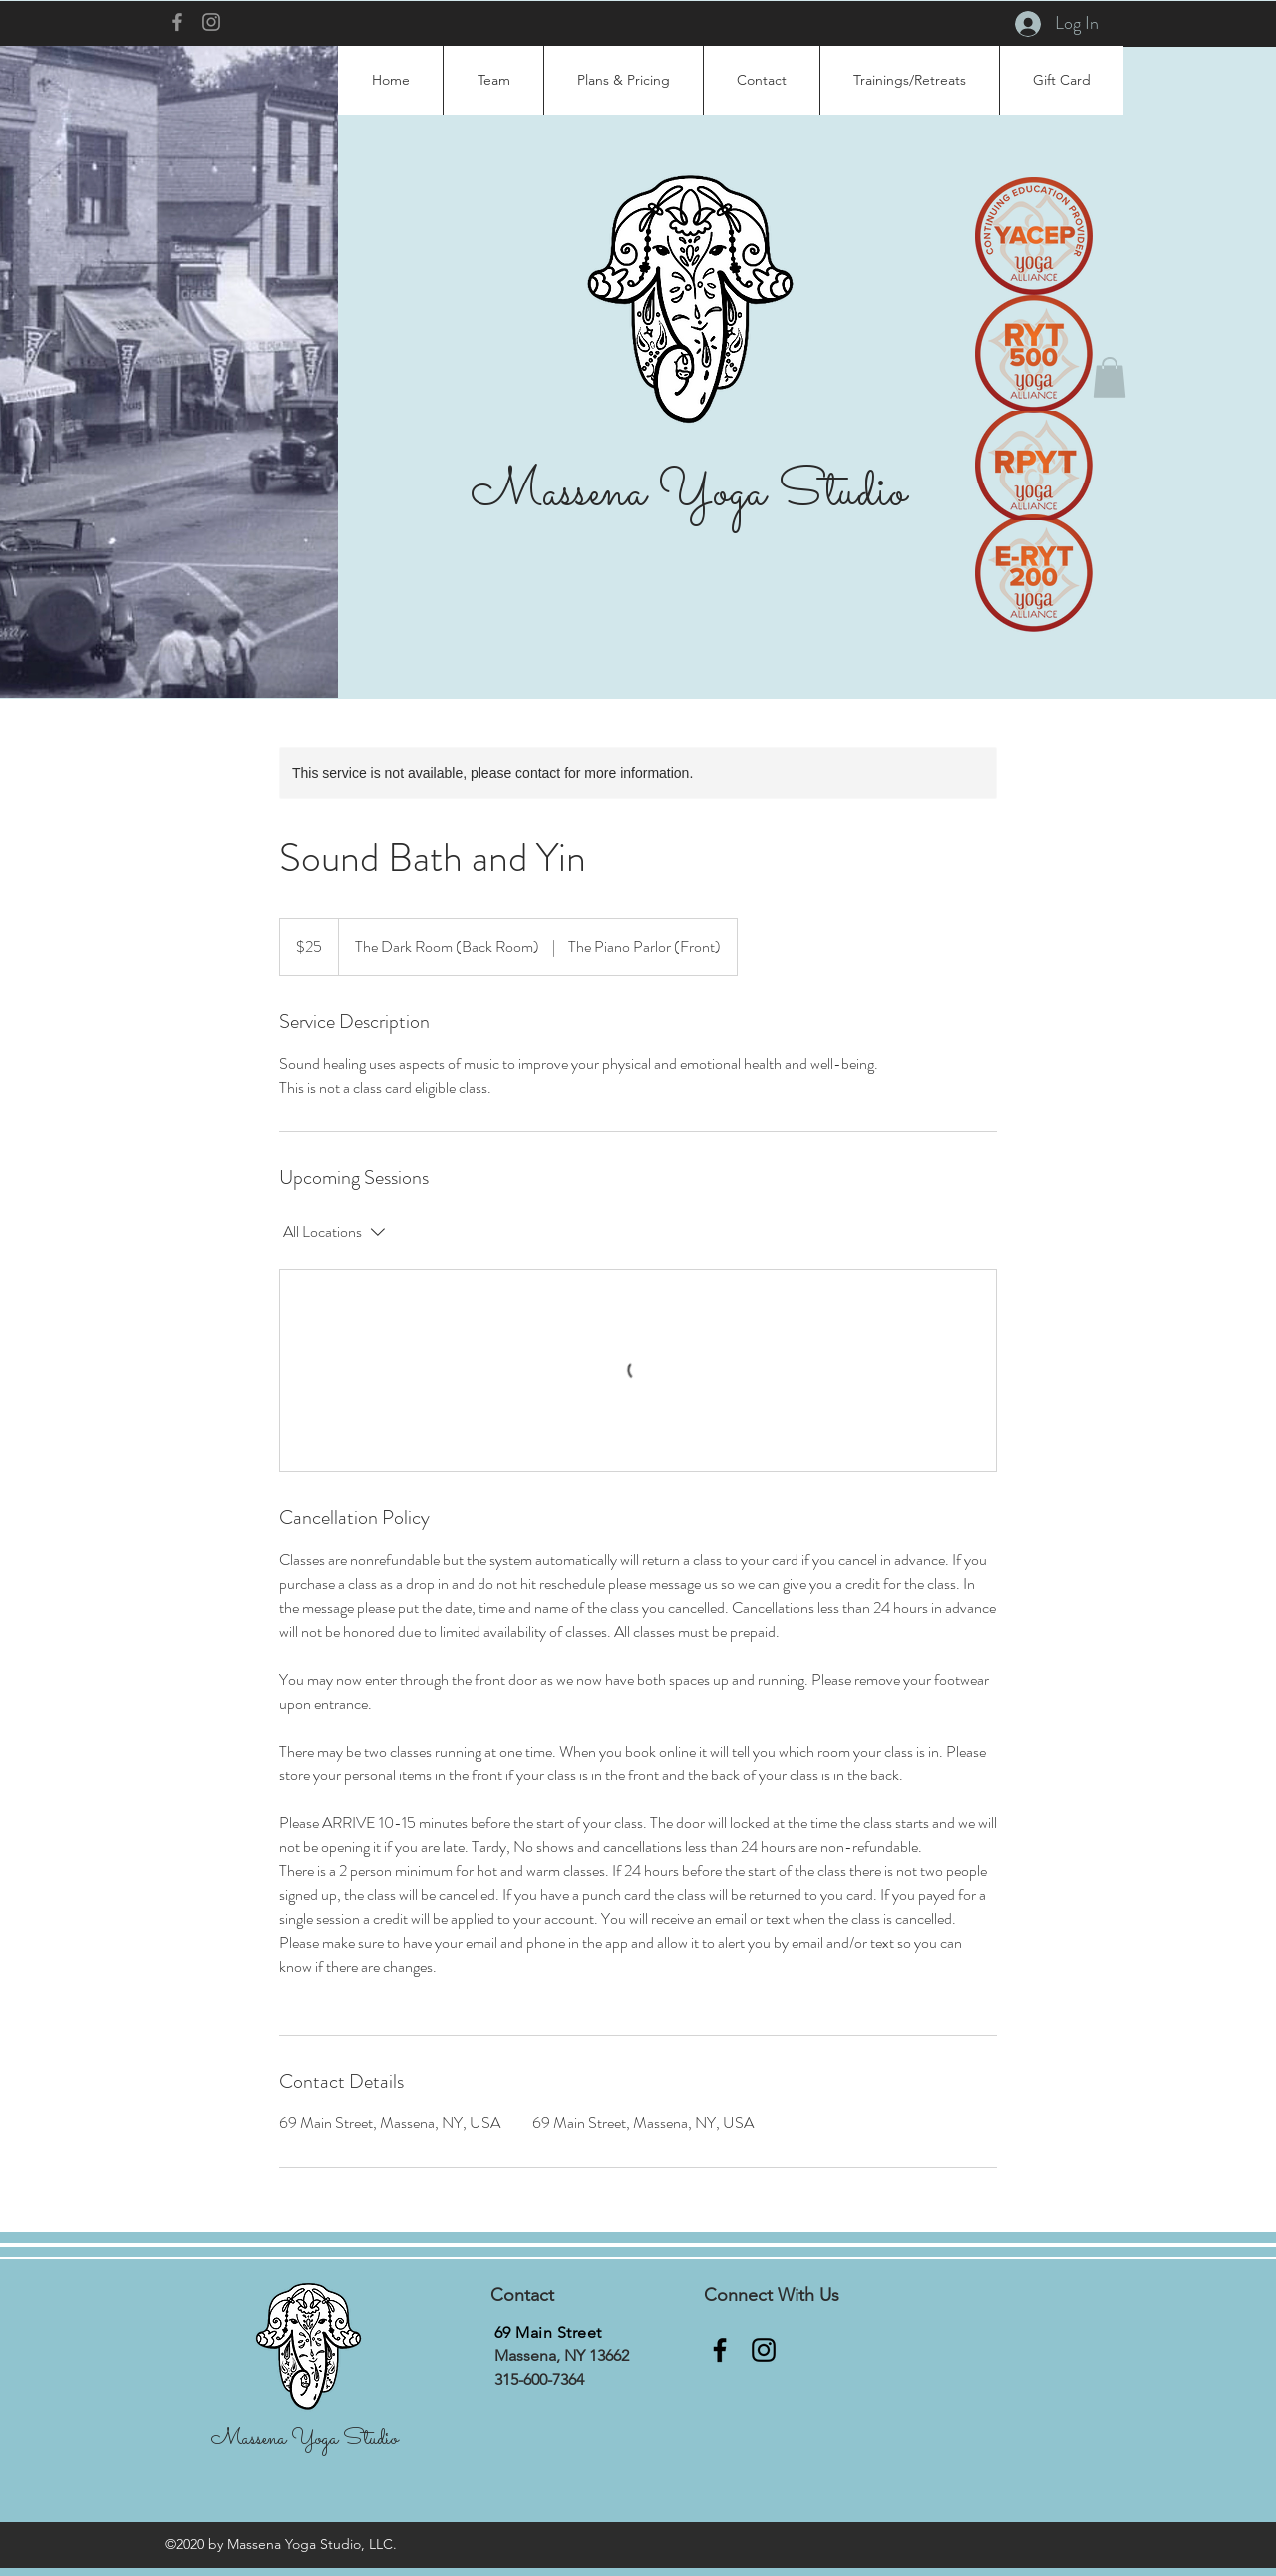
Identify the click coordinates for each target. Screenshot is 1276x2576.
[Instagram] (211, 22)
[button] (1109, 377)
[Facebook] (177, 22)
